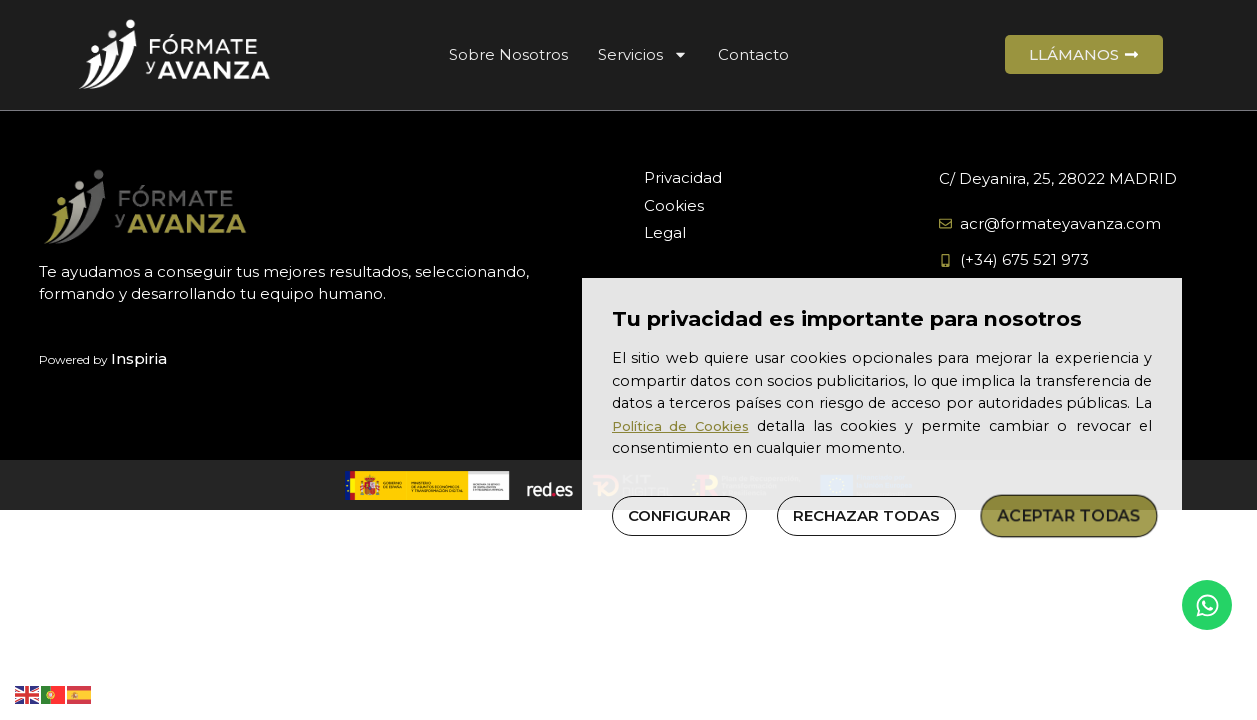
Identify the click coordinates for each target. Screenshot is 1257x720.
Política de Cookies (680, 426)
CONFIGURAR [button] (679, 515)
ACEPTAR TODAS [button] (1069, 515)
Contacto (753, 54)
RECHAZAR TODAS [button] (866, 515)
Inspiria (139, 358)
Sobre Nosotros (508, 54)
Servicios (643, 54)
